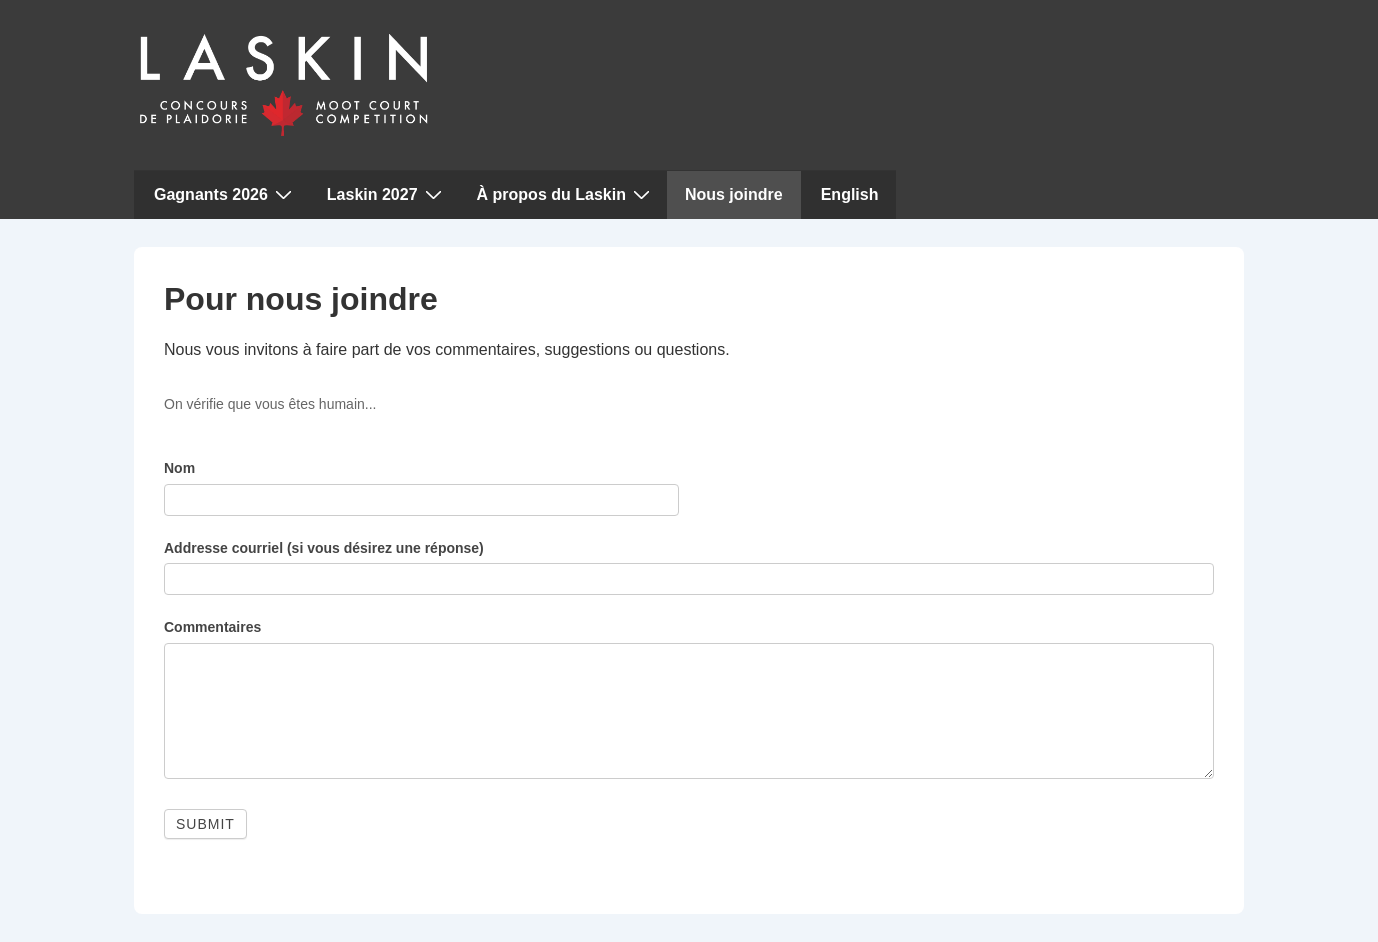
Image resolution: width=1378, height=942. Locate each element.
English (850, 194)
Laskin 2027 (387, 194)
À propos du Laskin (566, 194)
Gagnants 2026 (225, 194)
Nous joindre (734, 194)
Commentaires (212, 627)
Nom (179, 468)
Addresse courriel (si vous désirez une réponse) (324, 548)
